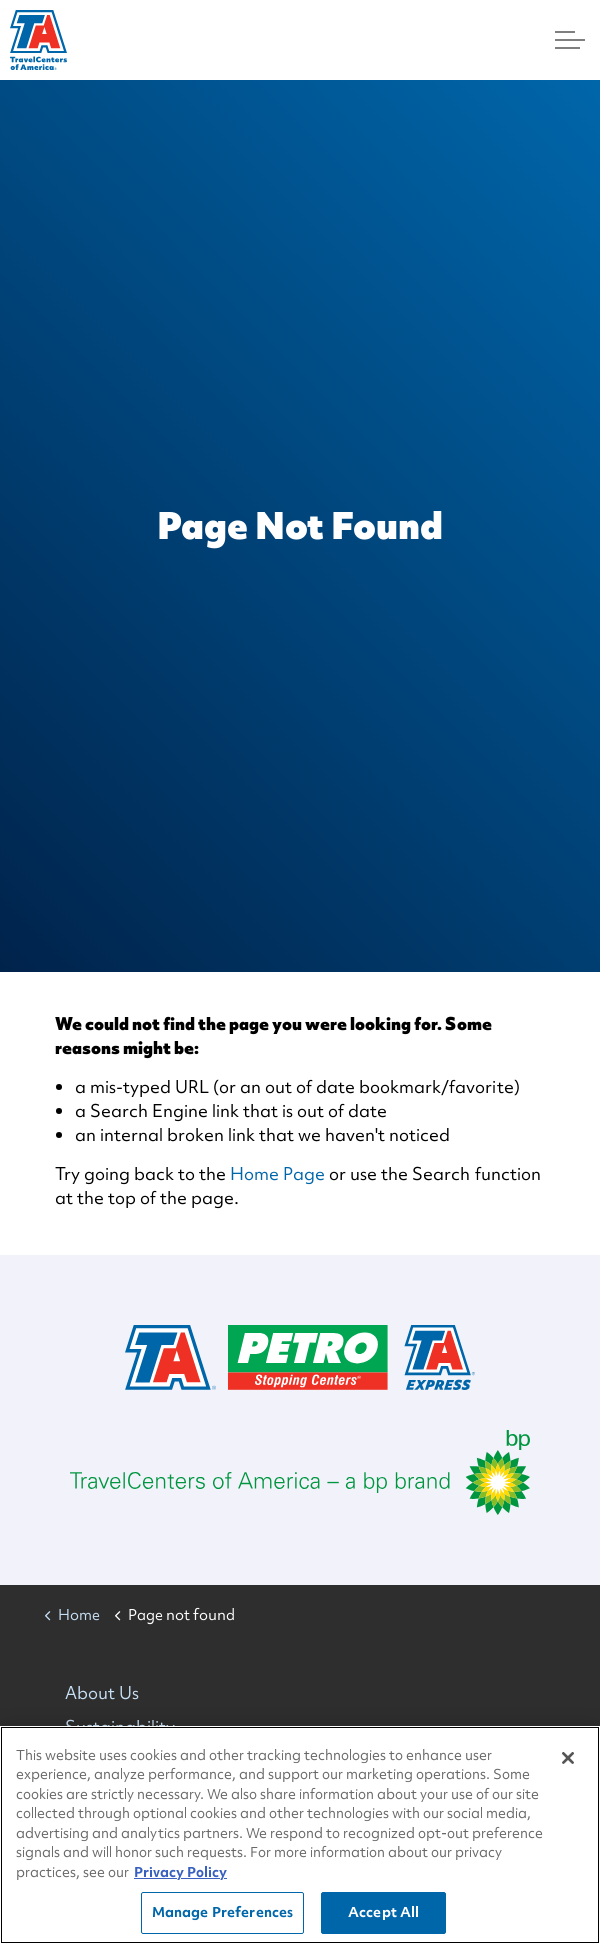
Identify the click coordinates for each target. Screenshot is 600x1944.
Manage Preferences (222, 1913)
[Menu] (570, 40)
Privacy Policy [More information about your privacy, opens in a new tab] (180, 1873)
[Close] (568, 1759)
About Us (102, 1692)
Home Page (277, 1173)
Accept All (383, 1913)
